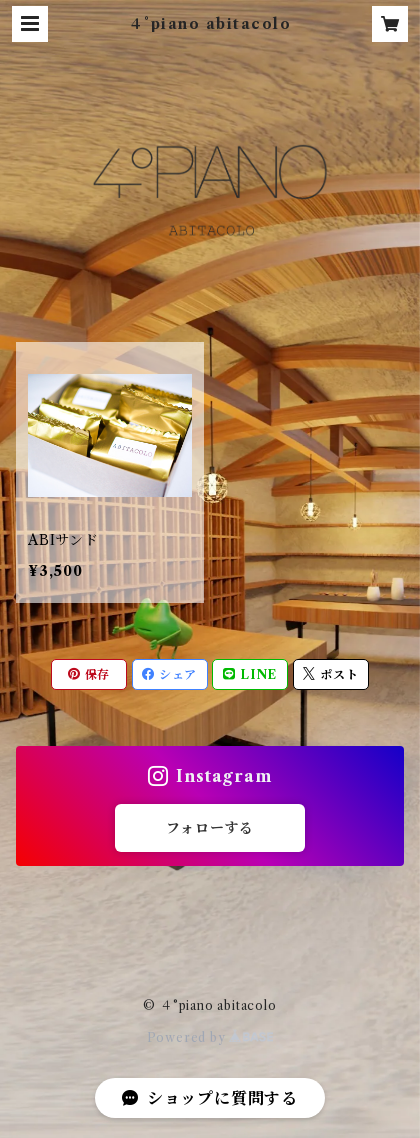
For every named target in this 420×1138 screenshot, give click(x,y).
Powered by (210, 1037)
